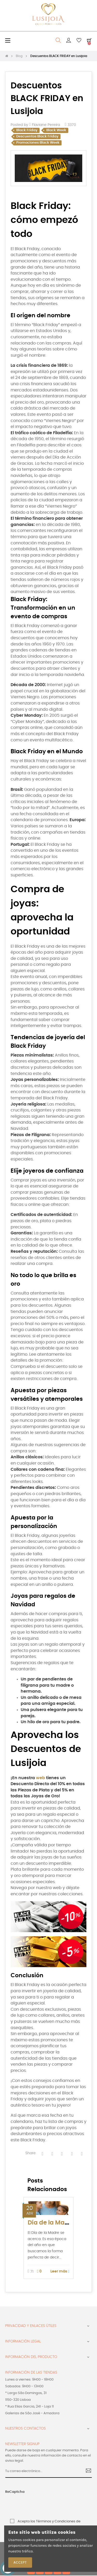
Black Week (56, 130)
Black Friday (27, 130)
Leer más (59, 2272)
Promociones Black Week (37, 142)
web (40, 1778)
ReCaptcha (15, 2492)
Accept (20, 2562)
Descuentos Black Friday (37, 136)
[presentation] (35, 2504)
